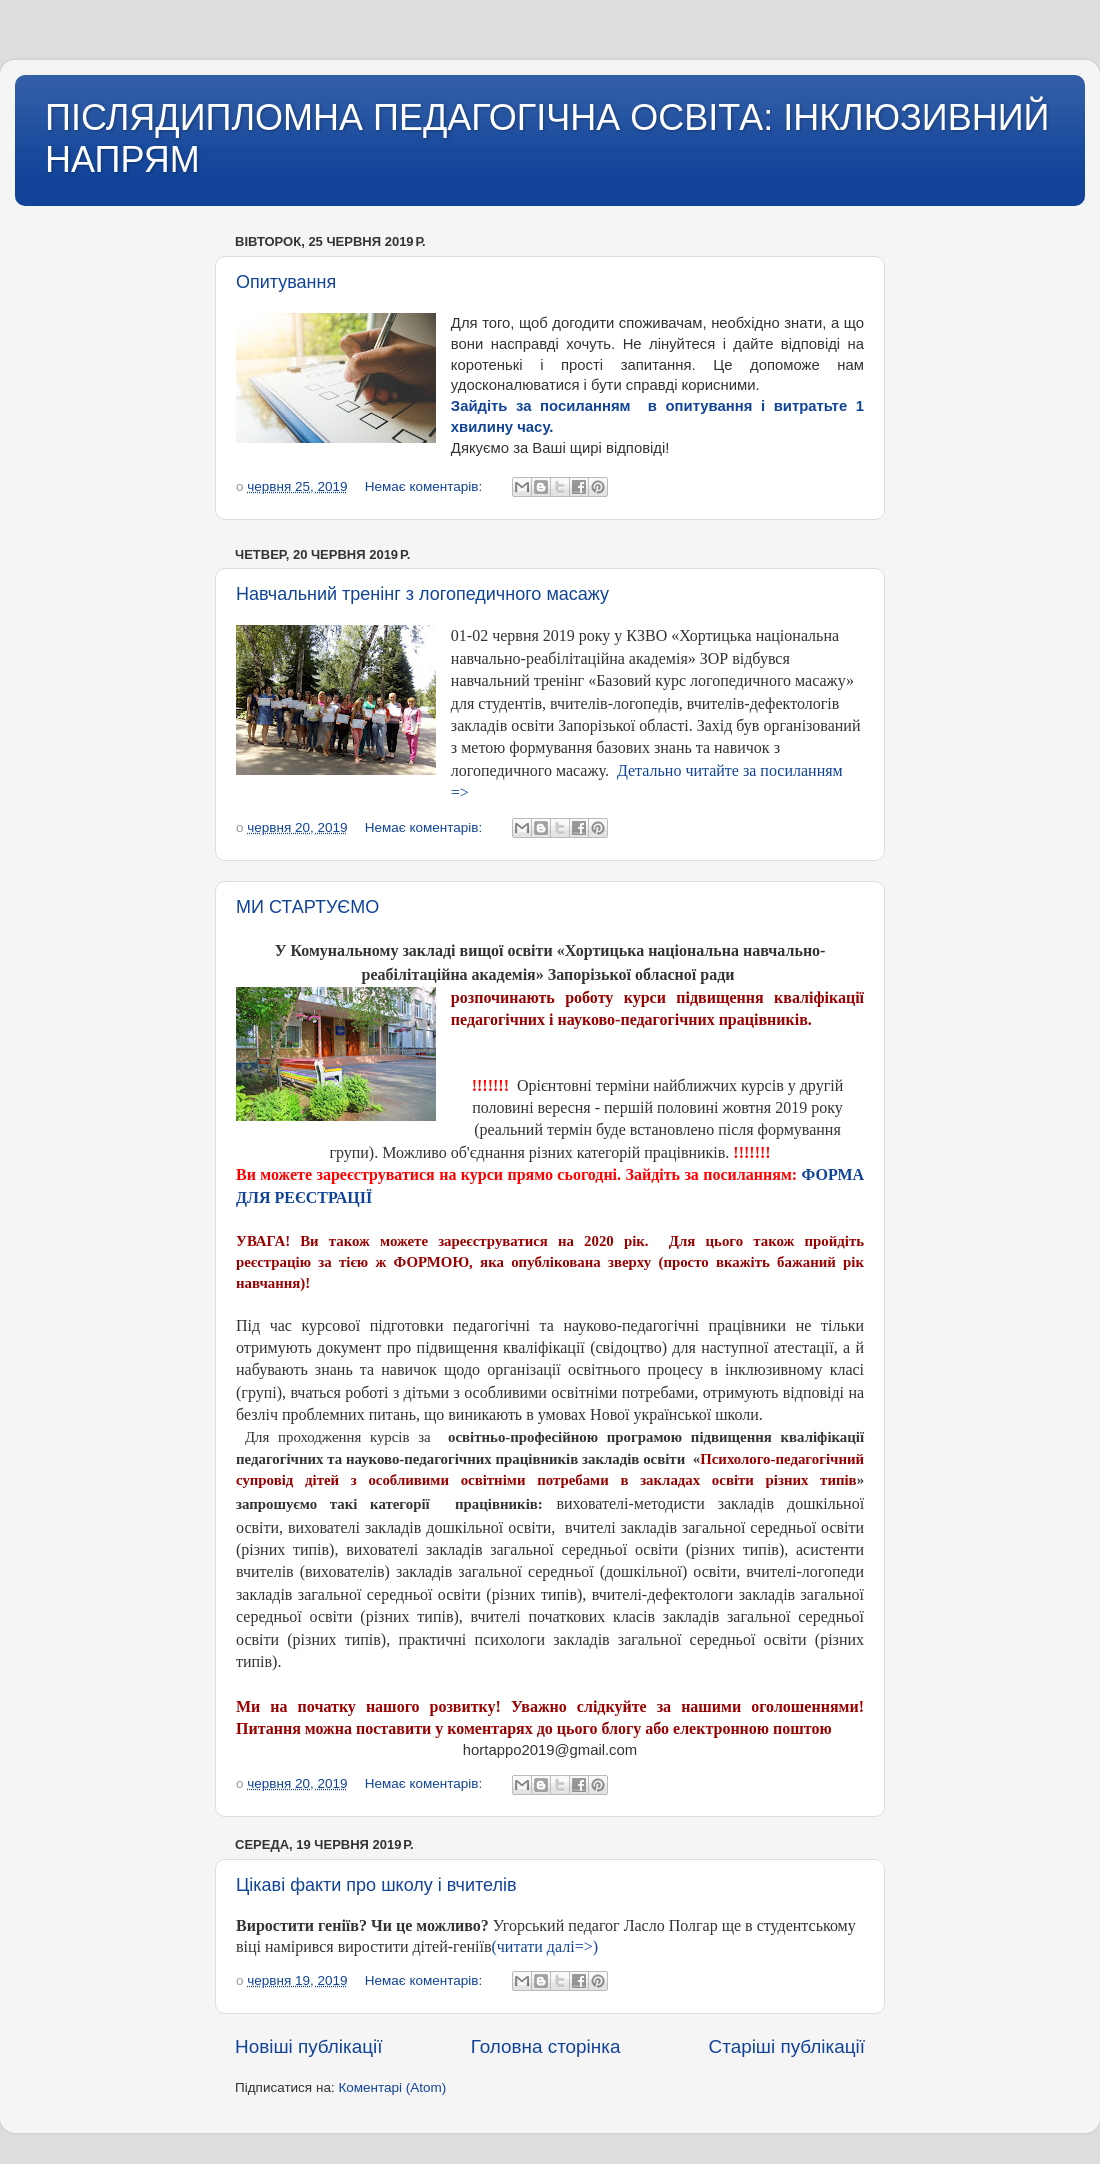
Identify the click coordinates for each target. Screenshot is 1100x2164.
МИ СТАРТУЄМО (307, 907)
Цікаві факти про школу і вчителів (376, 1885)
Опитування (286, 282)
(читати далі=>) (546, 1946)
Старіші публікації (787, 2046)
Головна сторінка (546, 2046)
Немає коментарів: (425, 486)
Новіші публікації (309, 2046)
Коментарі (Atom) (392, 2087)
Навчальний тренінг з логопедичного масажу (422, 594)
